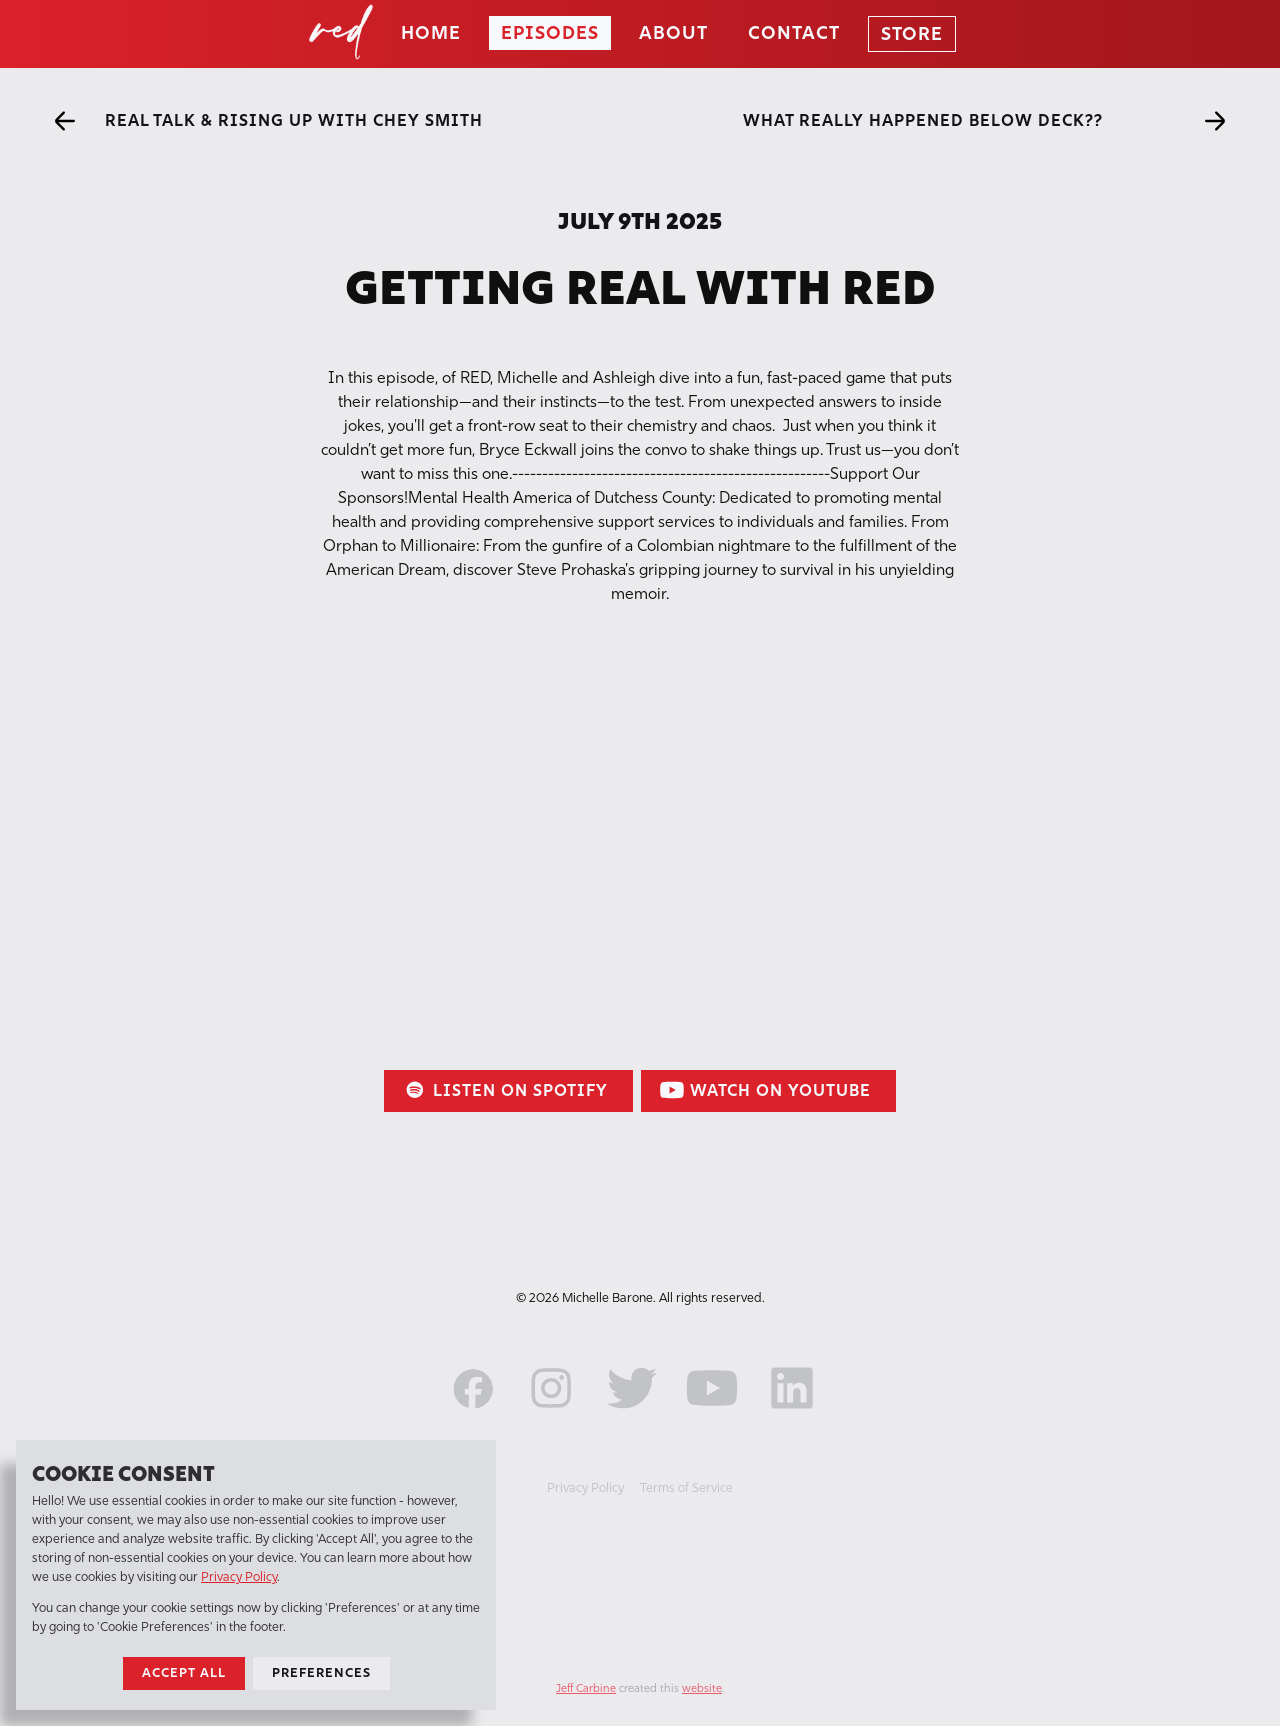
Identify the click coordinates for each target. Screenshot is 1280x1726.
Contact (794, 33)
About (673, 33)
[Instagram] (552, 1414)
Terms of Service (686, 1487)
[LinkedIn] (792, 1414)
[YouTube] (712, 1414)
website (702, 1688)
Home (431, 33)
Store (912, 34)
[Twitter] (632, 1414)
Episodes (550, 33)
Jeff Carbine (586, 1688)
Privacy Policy (585, 1487)
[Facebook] (472, 1414)
